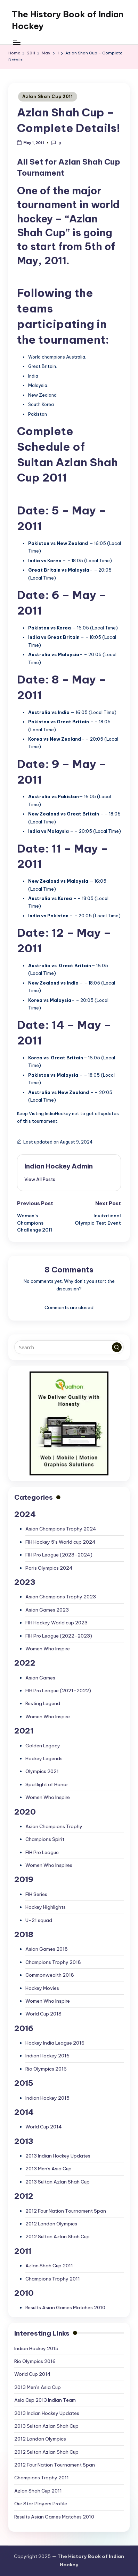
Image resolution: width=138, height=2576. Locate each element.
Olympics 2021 (42, 1771)
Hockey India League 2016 (54, 2043)
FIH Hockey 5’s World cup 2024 (60, 1542)
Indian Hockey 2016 (47, 2056)
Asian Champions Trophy (53, 1826)
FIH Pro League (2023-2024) (58, 1555)
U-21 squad (38, 1920)
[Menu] (16, 42)
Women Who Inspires (48, 1865)
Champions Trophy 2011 (52, 2279)
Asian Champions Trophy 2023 (60, 1597)
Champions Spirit (44, 1839)
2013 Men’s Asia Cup (37, 2387)
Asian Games (40, 1678)
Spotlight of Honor (46, 1784)
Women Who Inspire (47, 1649)
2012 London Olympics (51, 2224)
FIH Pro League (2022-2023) (58, 1636)
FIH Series (36, 1894)
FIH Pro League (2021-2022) (58, 1690)
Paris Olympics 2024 (49, 1568)
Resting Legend (42, 1703)
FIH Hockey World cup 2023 (56, 1623)
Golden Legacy (42, 1746)
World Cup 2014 (43, 2127)
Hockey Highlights (45, 1907)
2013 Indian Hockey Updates (57, 2156)
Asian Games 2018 (46, 1949)
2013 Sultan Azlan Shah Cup (57, 2182)
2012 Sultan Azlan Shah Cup (57, 2236)
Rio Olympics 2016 (46, 2069)
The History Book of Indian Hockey (67, 20)
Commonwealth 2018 (49, 1975)
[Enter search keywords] (69, 1347)
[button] (39, 1179)
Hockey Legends (44, 1758)
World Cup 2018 (43, 2014)
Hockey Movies (42, 1988)
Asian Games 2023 (47, 1610)
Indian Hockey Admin (58, 1166)
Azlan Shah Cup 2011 (47, 96)
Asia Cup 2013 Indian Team (45, 2400)
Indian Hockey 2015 (47, 2098)
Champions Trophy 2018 (53, 1962)
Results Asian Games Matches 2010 (65, 2307)
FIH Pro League (42, 1852)
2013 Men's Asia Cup (48, 2168)
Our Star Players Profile (40, 2503)
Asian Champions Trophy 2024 (60, 1529)
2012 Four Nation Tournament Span (65, 2211)
